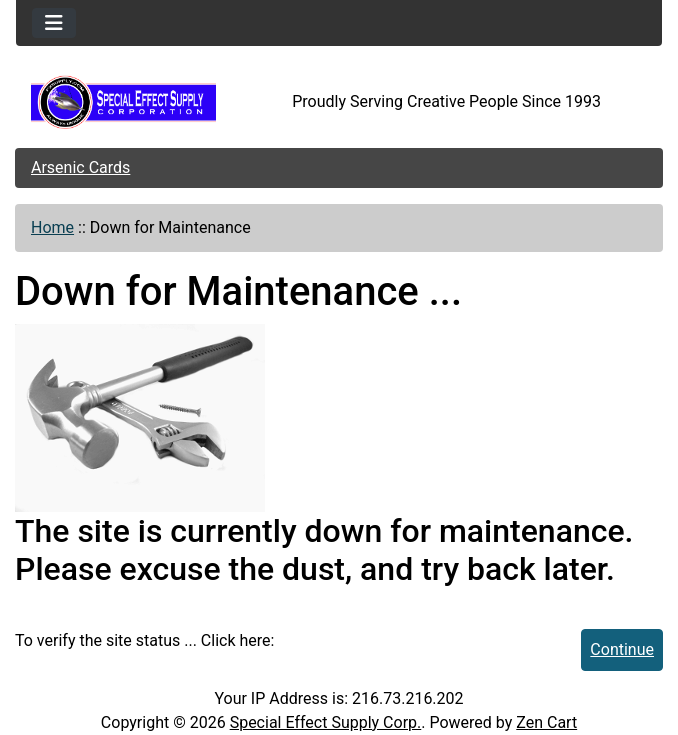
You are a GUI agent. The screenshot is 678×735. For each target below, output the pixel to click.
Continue (622, 649)
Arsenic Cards (80, 167)
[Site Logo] (123, 102)
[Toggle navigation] (54, 23)
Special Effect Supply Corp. (326, 722)
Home (52, 227)
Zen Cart (546, 722)
